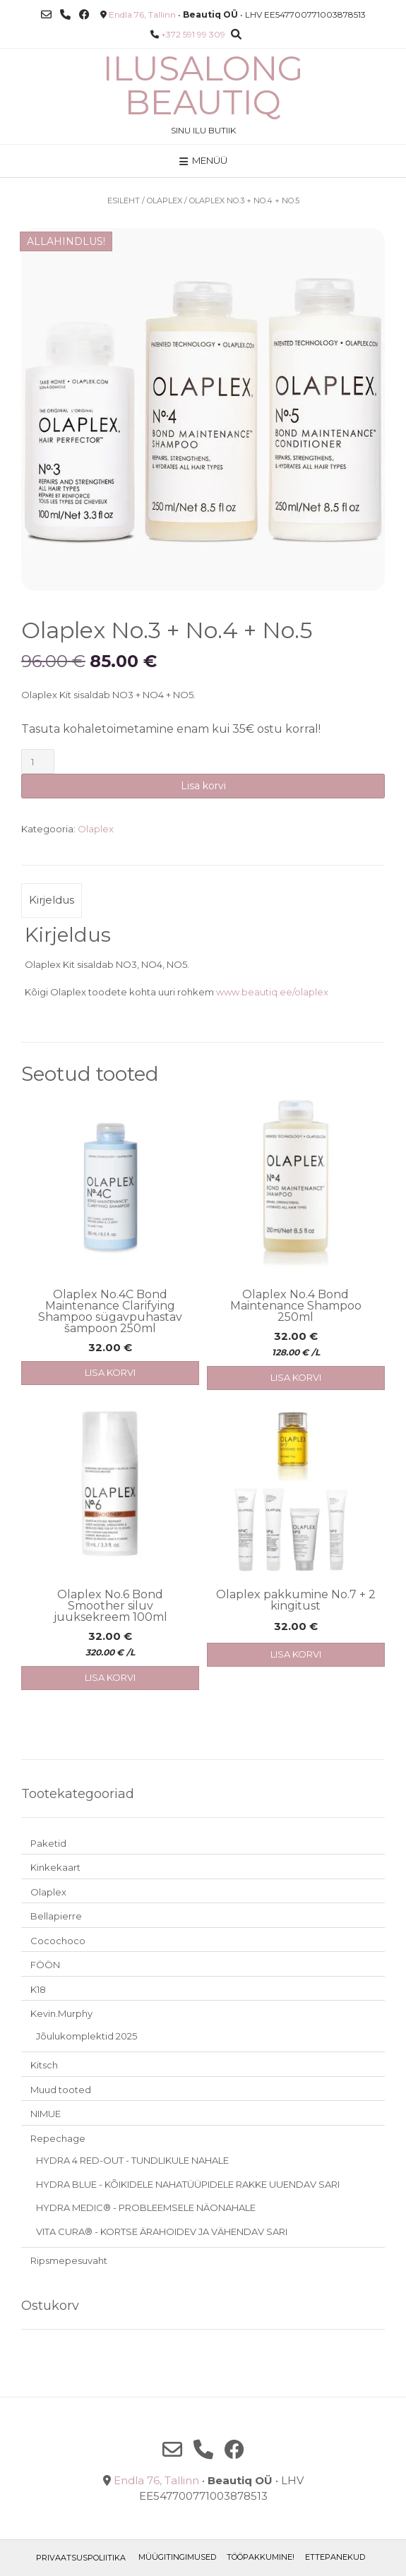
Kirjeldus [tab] (51, 899)
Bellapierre (56, 1916)
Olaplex (164, 200)
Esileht (123, 200)
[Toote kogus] (37, 761)
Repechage (57, 2138)
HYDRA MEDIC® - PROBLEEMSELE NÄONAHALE (146, 2207)
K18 (38, 1989)
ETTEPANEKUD (335, 2557)
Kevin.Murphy (61, 2013)
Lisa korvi (203, 785)
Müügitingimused (177, 2557)
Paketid (48, 1843)
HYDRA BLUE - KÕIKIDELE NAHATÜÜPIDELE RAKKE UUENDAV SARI (188, 2184)
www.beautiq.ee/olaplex (272, 992)
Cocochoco (57, 1940)
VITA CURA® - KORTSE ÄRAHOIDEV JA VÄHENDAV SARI (161, 2231)
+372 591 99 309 (193, 34)
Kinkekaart (55, 1867)
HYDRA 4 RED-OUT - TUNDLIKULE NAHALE (132, 2160)
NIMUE (45, 2113)
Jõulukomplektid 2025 (86, 2036)
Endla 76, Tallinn (142, 14)
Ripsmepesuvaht (68, 2260)
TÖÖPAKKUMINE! (260, 2557)
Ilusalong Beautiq (203, 85)
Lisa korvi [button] (110, 1372)
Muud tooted (60, 2089)
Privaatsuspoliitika (81, 2558)
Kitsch (44, 2065)
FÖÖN (45, 1964)
